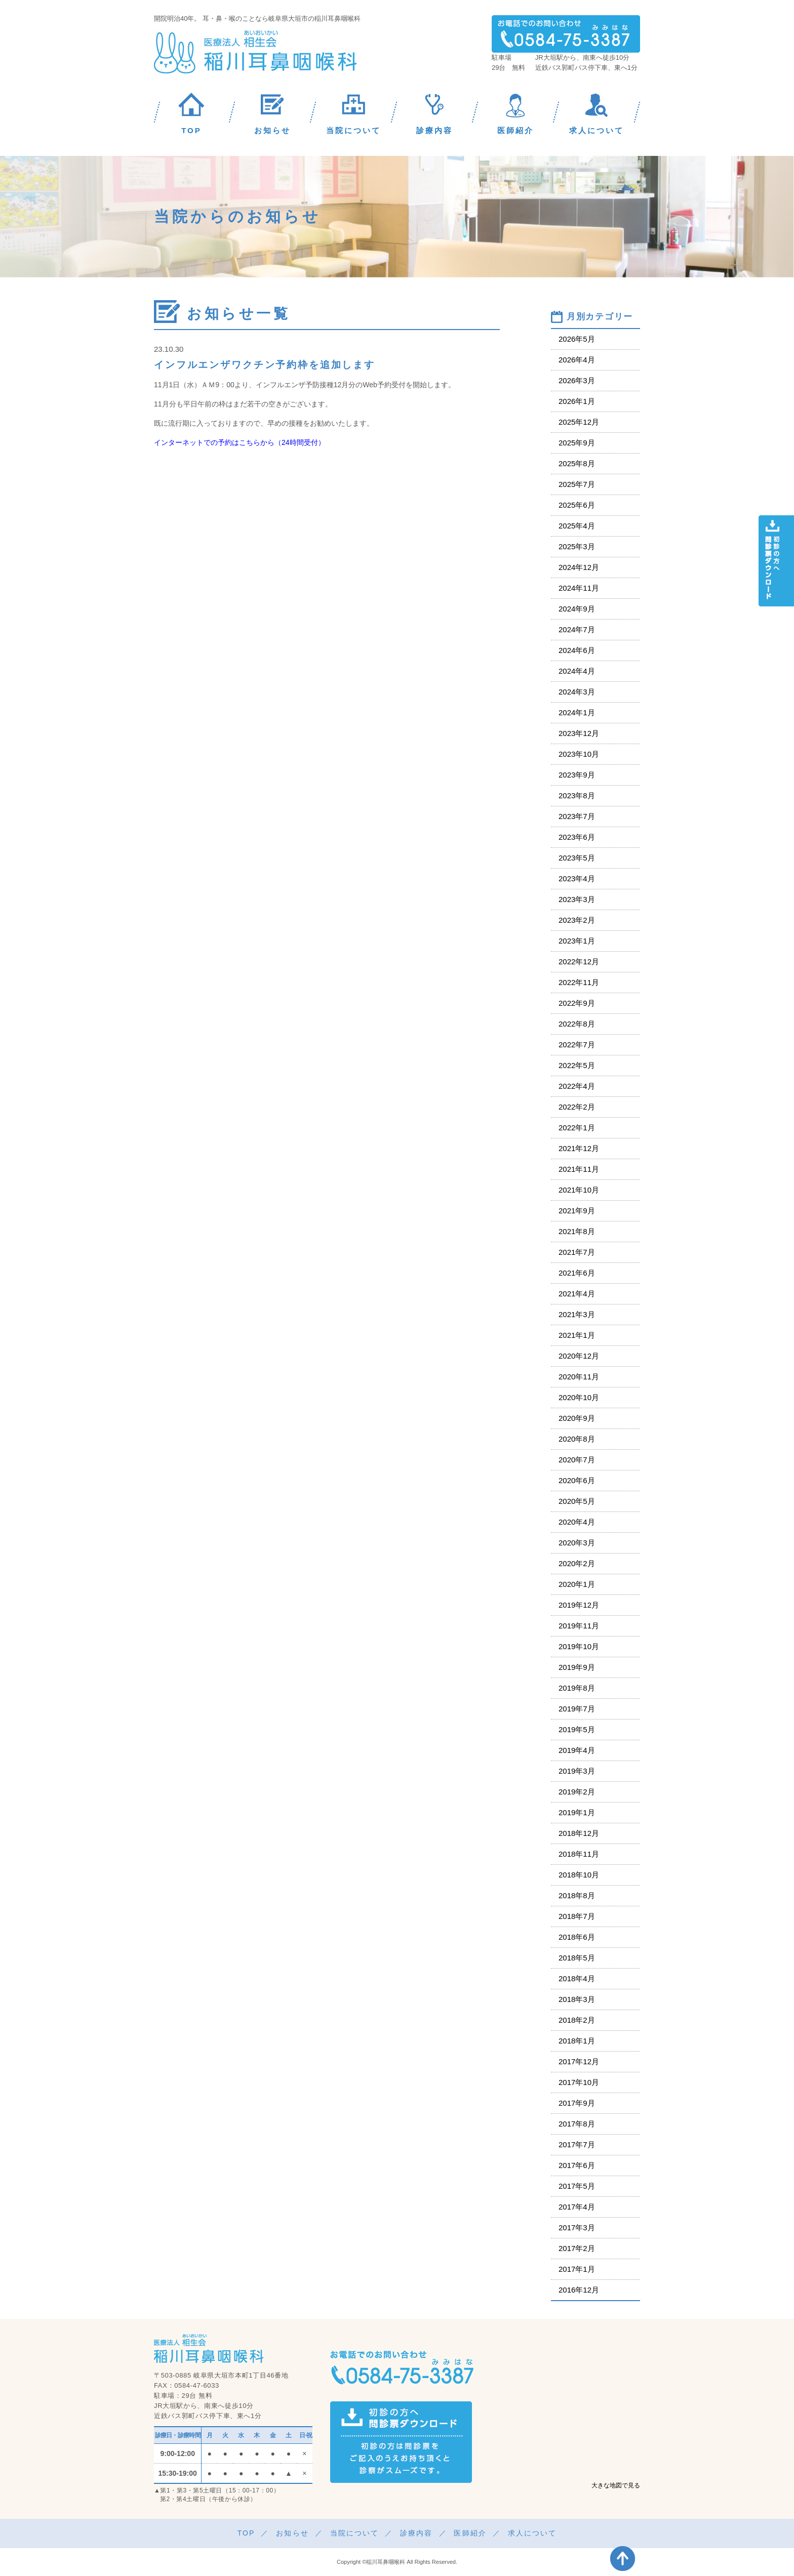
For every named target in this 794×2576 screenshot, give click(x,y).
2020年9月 (577, 1418)
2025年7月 (577, 484)
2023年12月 (579, 733)
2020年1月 (577, 1584)
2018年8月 (577, 1895)
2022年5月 (577, 1065)
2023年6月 (577, 837)
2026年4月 (577, 359)
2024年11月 (579, 588)
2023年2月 (577, 920)
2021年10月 (579, 1189)
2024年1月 (577, 712)
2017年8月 (577, 2123)
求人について (532, 2533)
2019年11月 (579, 1625)
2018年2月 (577, 2020)
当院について (354, 2533)
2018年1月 (577, 2040)
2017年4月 (577, 2206)
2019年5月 (577, 1729)
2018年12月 (579, 1833)
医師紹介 (470, 2533)
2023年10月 (579, 754)
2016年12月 (579, 2289)
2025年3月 (577, 546)
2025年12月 (579, 422)
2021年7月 (577, 1252)
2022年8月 (577, 1023)
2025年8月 (577, 463)
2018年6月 (577, 1937)
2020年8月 (577, 1439)
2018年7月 (577, 1916)
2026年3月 (577, 380)
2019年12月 (579, 1605)
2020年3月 (577, 1542)
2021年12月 (579, 1148)
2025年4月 (577, 525)
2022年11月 (579, 982)
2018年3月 (577, 1999)
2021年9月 (577, 1210)
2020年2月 (577, 1563)
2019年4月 (577, 1750)
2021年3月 (577, 1314)
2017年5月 (577, 2186)
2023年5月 (577, 857)
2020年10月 (579, 1397)
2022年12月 (579, 961)
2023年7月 (577, 816)
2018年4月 (577, 1978)
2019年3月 (577, 1771)
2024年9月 (577, 608)
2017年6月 (577, 2165)
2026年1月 (577, 401)
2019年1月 (577, 1812)
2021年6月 (577, 1273)
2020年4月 (577, 1522)
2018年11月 (579, 1854)
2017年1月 (577, 2269)
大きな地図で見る (615, 2485)
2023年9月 (577, 774)
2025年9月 (577, 442)
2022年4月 (577, 1086)
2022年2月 (577, 1106)
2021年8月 (577, 1231)
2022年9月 (577, 1003)
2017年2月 (577, 2248)
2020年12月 (579, 1356)
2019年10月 (579, 1646)
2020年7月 (577, 1459)
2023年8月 (577, 795)
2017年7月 (577, 2144)
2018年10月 (579, 1874)
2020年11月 (579, 1376)
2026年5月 (577, 339)
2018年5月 (577, 1957)
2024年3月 (577, 691)
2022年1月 (577, 1127)
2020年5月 (577, 1501)
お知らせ (292, 2533)
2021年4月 (577, 1293)
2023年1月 (577, 940)
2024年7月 (577, 629)
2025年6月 (577, 505)
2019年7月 (577, 1708)
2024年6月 (577, 650)
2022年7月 (577, 1044)
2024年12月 (579, 567)
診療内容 (416, 2533)
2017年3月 (577, 2227)
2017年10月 (579, 2082)
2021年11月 (579, 1169)
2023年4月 (577, 878)
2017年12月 (579, 2061)
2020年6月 (577, 1480)
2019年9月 (577, 1667)
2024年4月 (577, 671)
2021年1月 (577, 1335)
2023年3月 (577, 899)
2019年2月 (577, 1791)
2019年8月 (577, 1688)
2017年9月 (577, 2103)
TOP (246, 2533)
